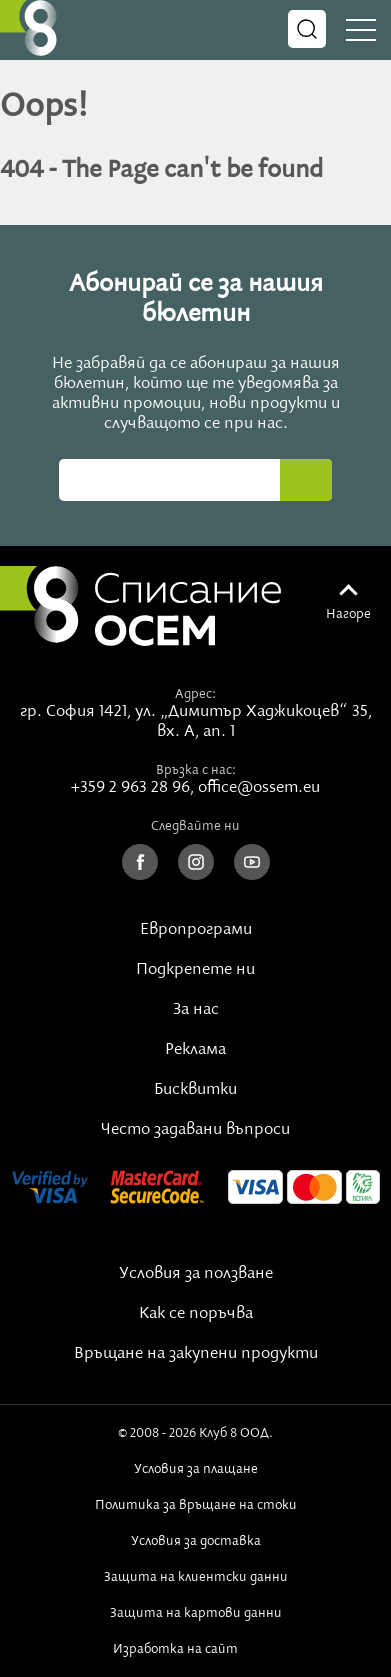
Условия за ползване (196, 1274)
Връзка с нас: (196, 770)
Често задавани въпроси (195, 1130)
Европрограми (196, 930)
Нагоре (348, 614)
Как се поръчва (196, 1314)
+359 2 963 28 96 (130, 788)
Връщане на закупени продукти (196, 1354)
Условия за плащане (196, 1469)
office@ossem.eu (259, 788)
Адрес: (195, 694)
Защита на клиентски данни (196, 1577)
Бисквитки (195, 1090)
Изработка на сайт (196, 1649)
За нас (196, 1010)
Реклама (195, 1050)
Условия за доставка (196, 1541)
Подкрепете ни (195, 970)
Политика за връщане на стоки (196, 1505)
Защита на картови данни (196, 1613)
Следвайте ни (195, 826)
